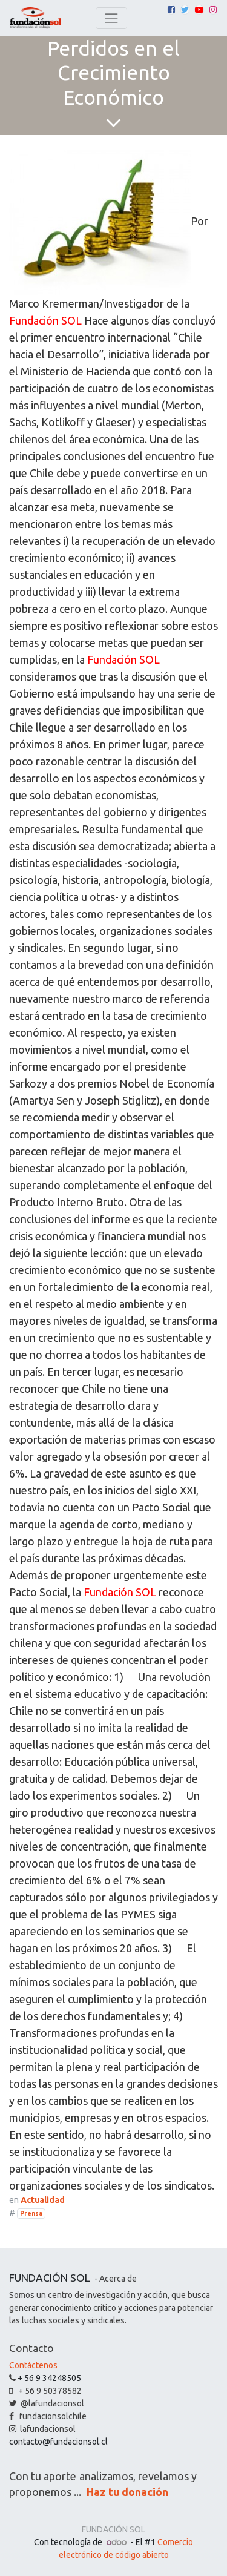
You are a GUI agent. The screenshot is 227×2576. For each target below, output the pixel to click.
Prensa (31, 2213)
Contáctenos (33, 2365)
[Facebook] (171, 10)
